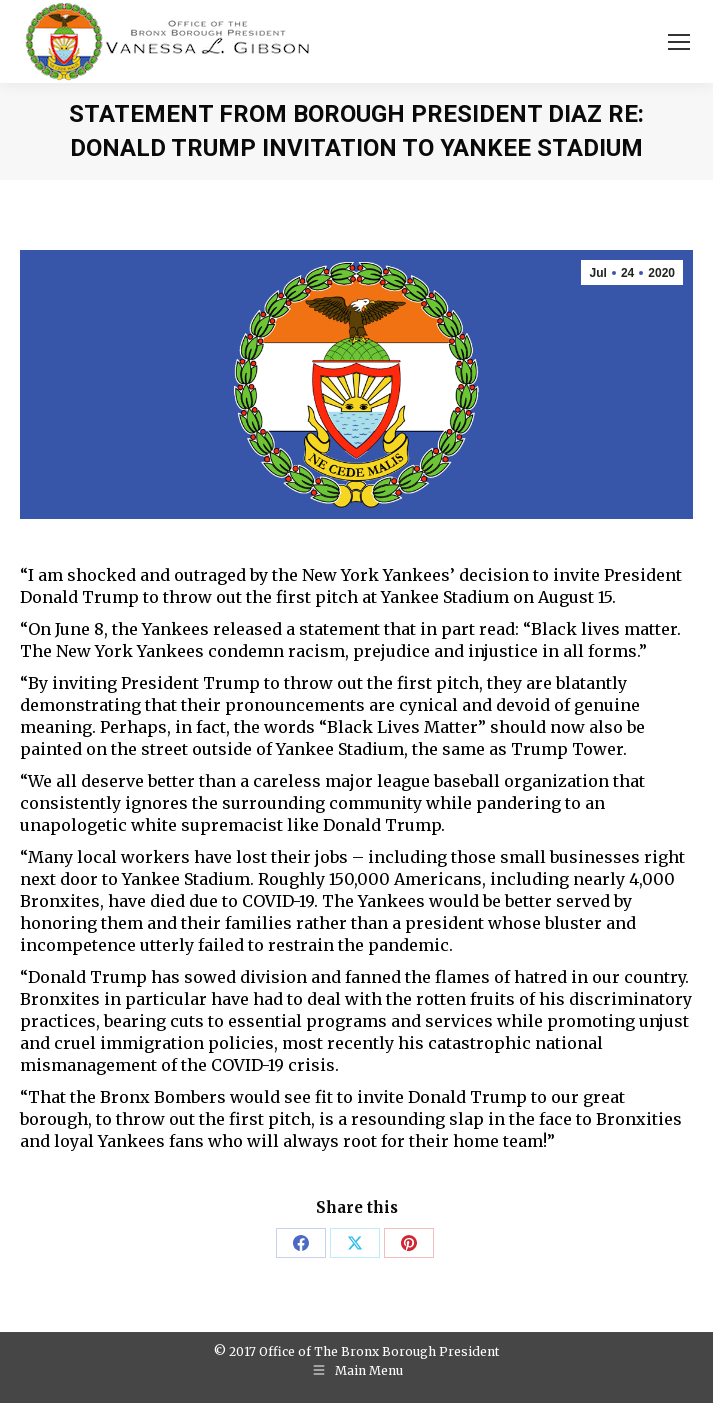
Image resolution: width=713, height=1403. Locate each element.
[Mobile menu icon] (679, 42)
